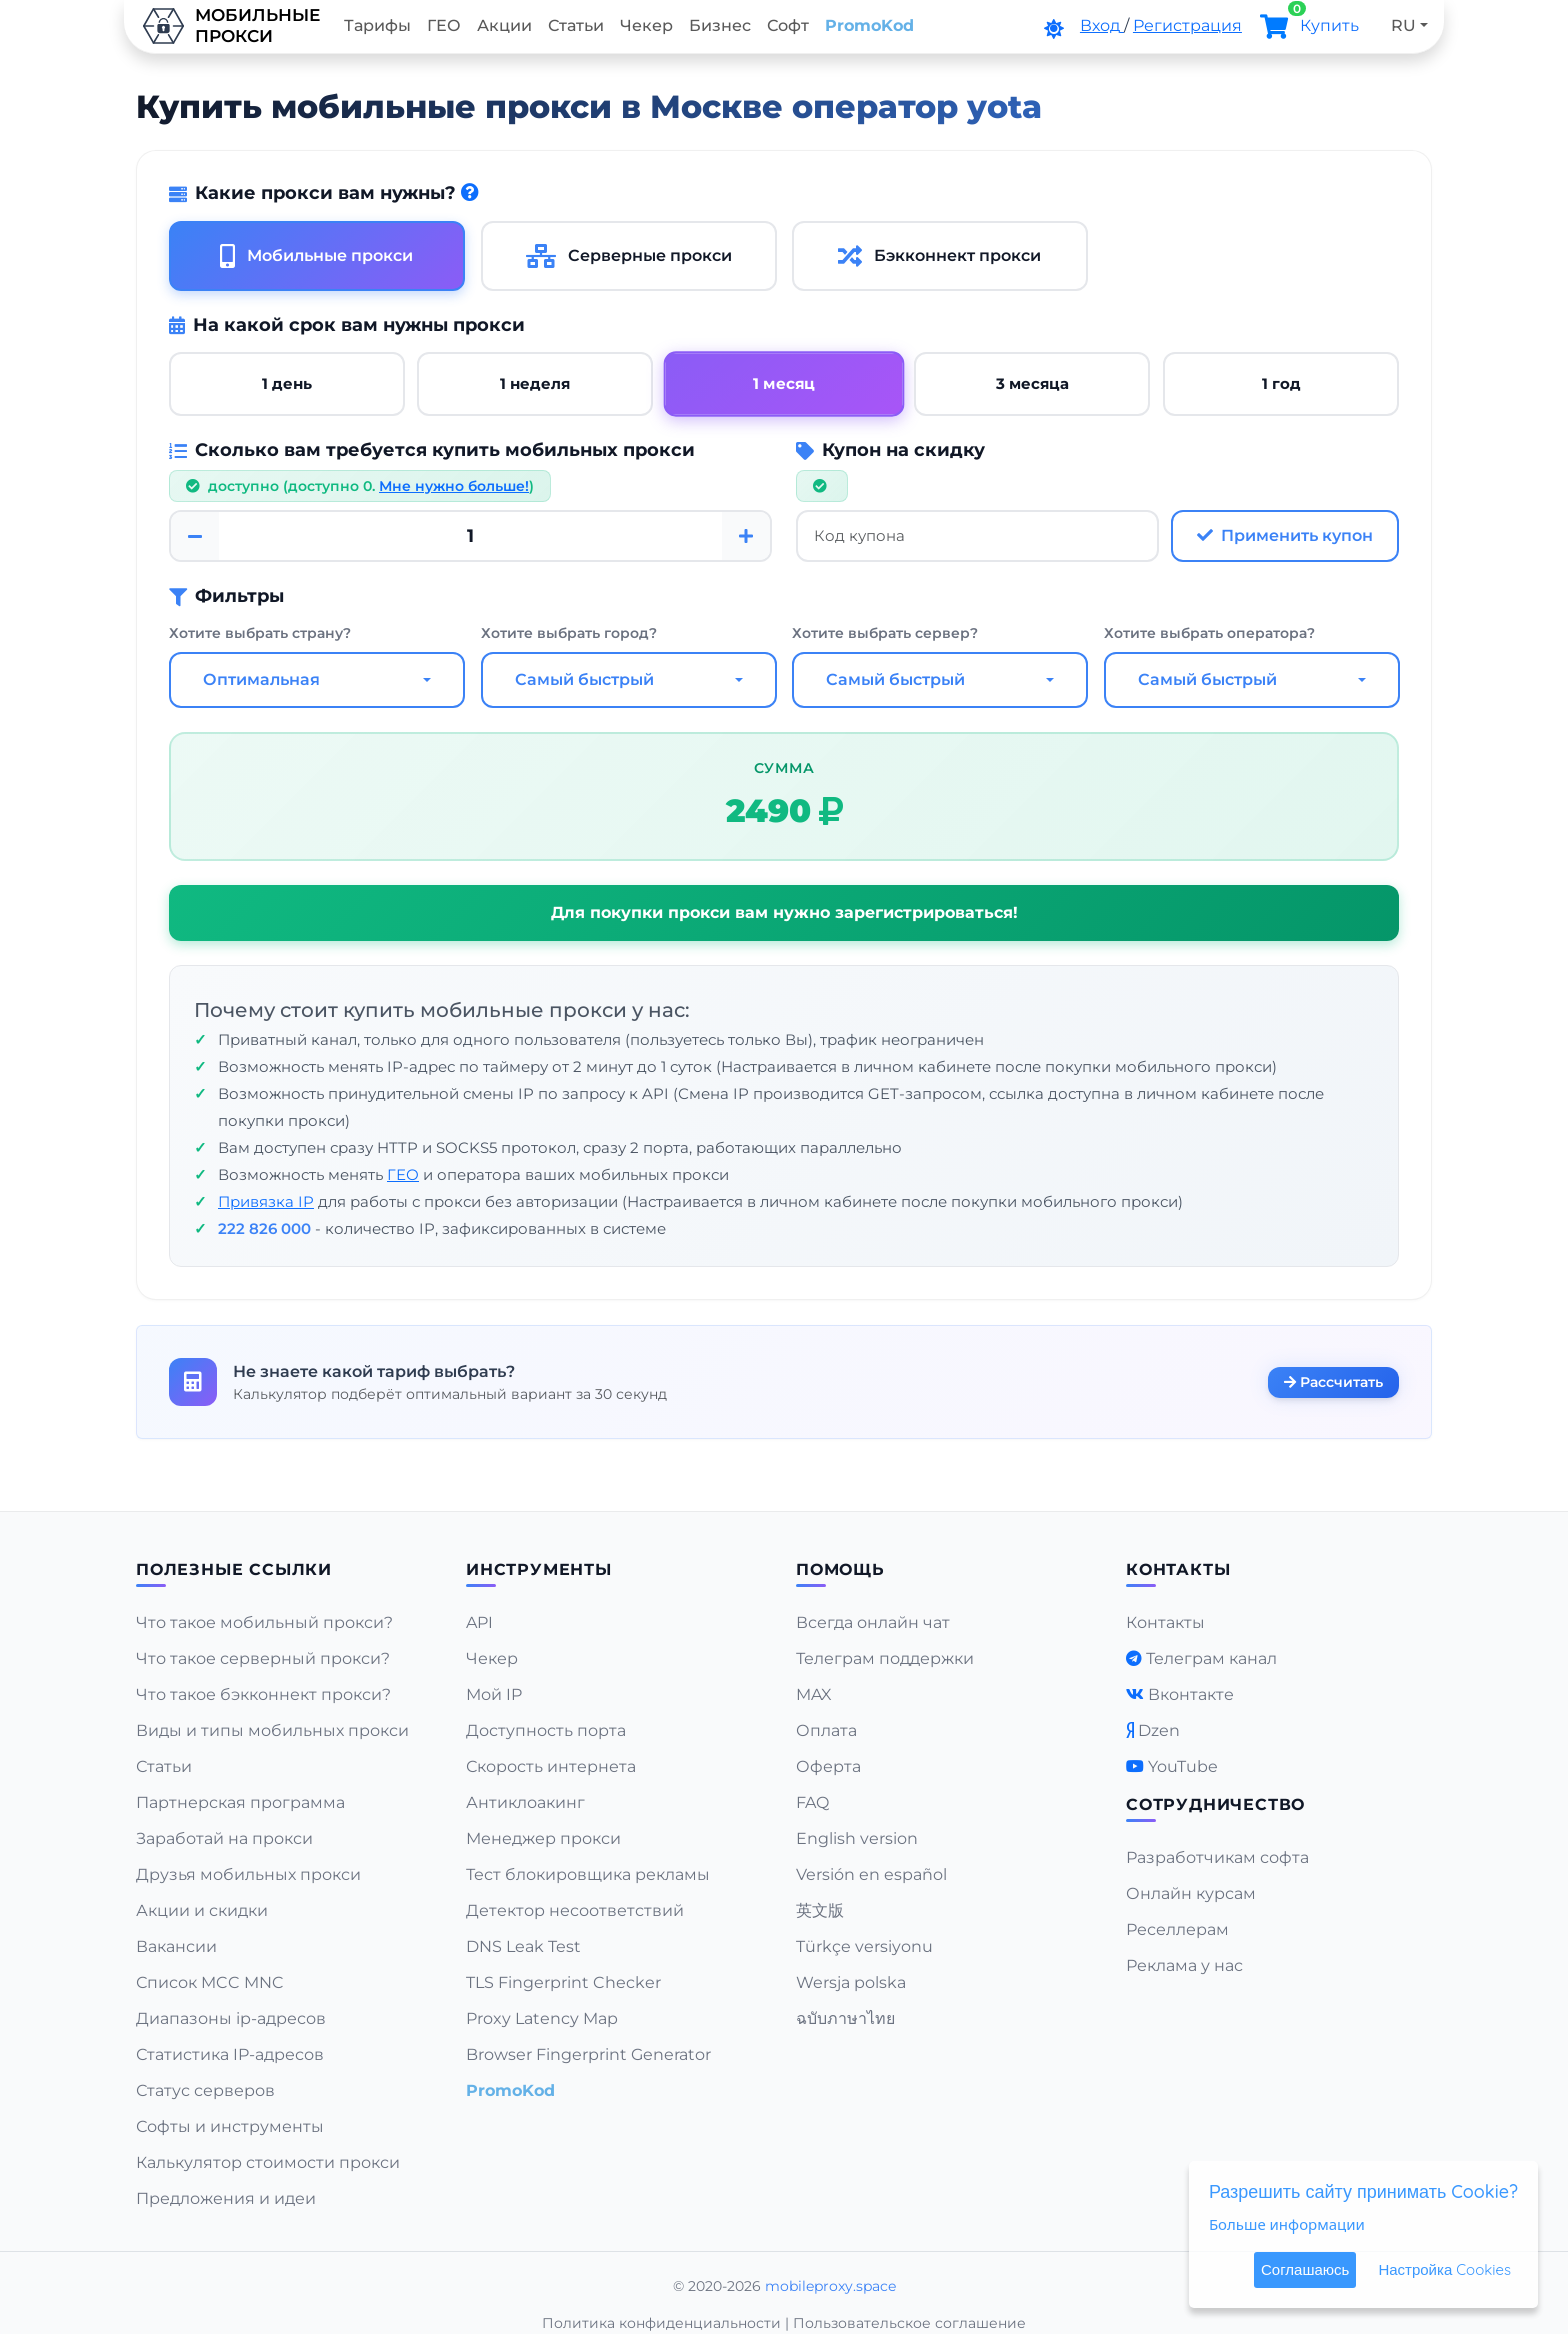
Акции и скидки (202, 1910)
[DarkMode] (1054, 29)
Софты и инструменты (230, 2126)
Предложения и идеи (226, 2198)
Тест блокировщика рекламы (588, 1874)
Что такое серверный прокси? (263, 1658)
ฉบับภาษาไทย (845, 2018)
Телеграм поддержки (885, 1658)
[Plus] (746, 536)
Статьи (576, 25)
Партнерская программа (240, 1802)
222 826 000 (264, 1229)
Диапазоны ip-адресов (231, 2018)
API (479, 1622)
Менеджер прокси (543, 1838)
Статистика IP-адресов (230, 2054)
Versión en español (871, 1874)
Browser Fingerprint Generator (588, 2054)
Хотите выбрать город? (569, 634)
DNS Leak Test (523, 1946)
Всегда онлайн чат (873, 1622)
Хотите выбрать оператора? (1209, 634)
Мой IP (494, 1694)
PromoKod (869, 25)
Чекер (646, 25)
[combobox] (317, 681)
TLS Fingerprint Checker (563, 1982)
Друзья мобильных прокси (248, 1874)
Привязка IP (266, 1202)
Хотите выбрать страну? (260, 634)
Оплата (826, 1730)
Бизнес (720, 25)
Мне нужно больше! (454, 486)
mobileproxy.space (830, 2286)
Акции (504, 25)
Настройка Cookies (1444, 2269)
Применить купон (1285, 535)
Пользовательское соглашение (909, 2323)
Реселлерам (1177, 1929)
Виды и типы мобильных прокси (272, 1730)
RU (1403, 25)
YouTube (1183, 1766)
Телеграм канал (1211, 1658)
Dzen (1159, 1730)
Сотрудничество (1215, 1804)
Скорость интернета (551, 1766)
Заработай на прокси (224, 1838)
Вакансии (176, 1946)
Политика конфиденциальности (661, 2323)
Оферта (828, 1766)
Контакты (1165, 1622)
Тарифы (377, 25)
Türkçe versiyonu (864, 1946)
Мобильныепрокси (230, 26)
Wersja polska (851, 1982)
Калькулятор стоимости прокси (268, 2162)
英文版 (820, 1910)
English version (857, 1838)
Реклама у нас (1184, 1965)
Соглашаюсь (1305, 2269)
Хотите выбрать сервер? (885, 634)
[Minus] (195, 536)
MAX (814, 1694)
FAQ (812, 1802)
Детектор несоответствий (575, 1910)
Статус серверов (205, 2090)
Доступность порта (546, 1730)
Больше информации (1287, 2224)
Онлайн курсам (1191, 1893)
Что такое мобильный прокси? (264, 1622)
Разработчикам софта (1217, 1857)
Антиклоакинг (525, 1802)
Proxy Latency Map (542, 2018)
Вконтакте (1191, 1694)
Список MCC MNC (210, 1982)
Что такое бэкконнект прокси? (263, 1694)
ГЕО (444, 25)
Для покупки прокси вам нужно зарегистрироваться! (784, 913)
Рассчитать (1333, 1381)
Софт (788, 25)
